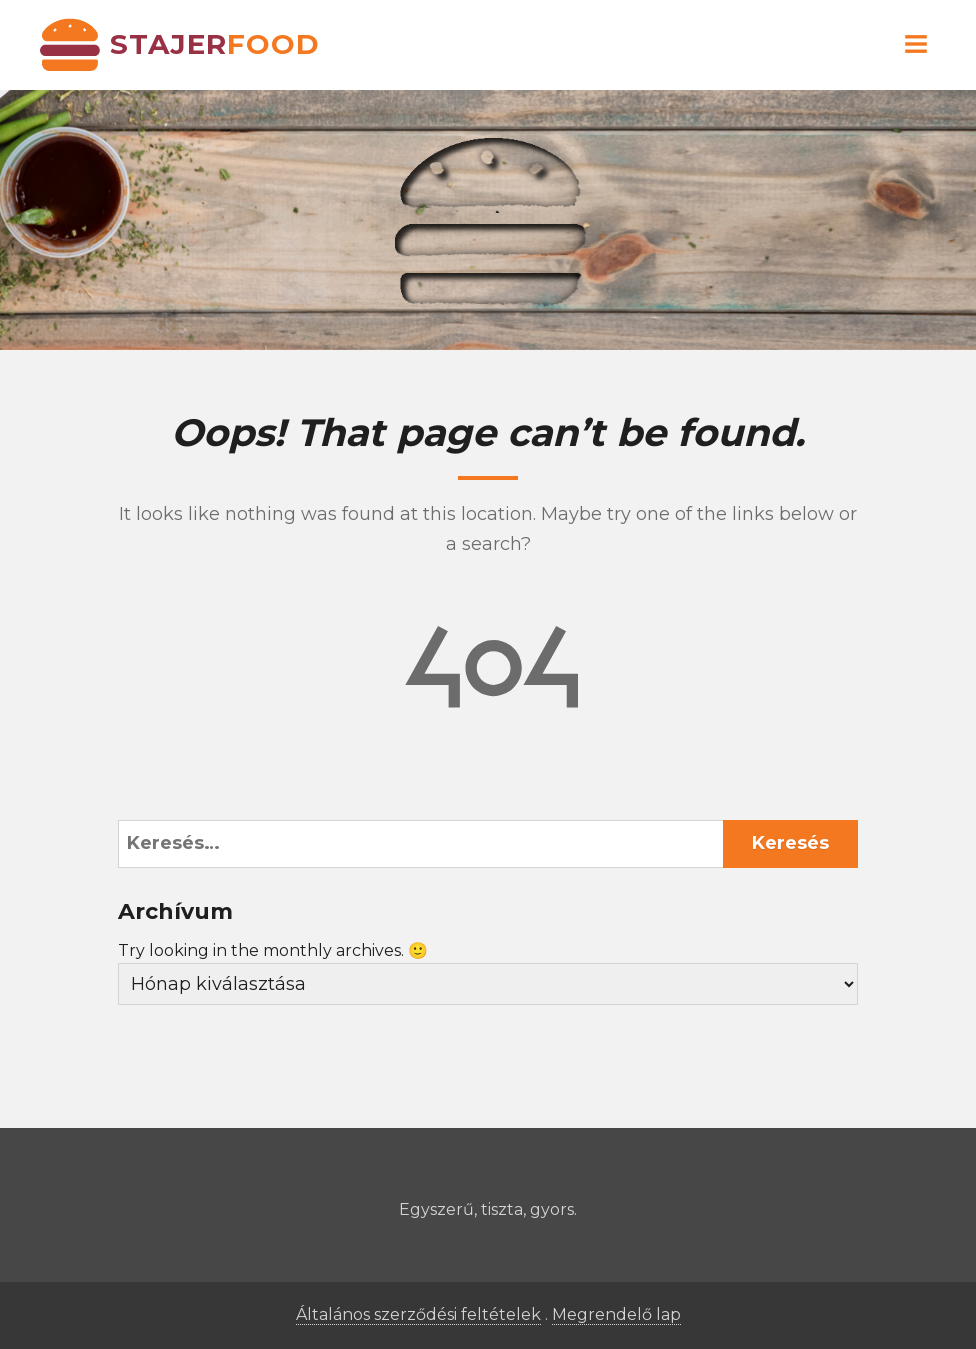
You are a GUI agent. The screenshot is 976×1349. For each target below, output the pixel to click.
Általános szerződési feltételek (418, 1314)
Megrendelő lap (616, 1314)
